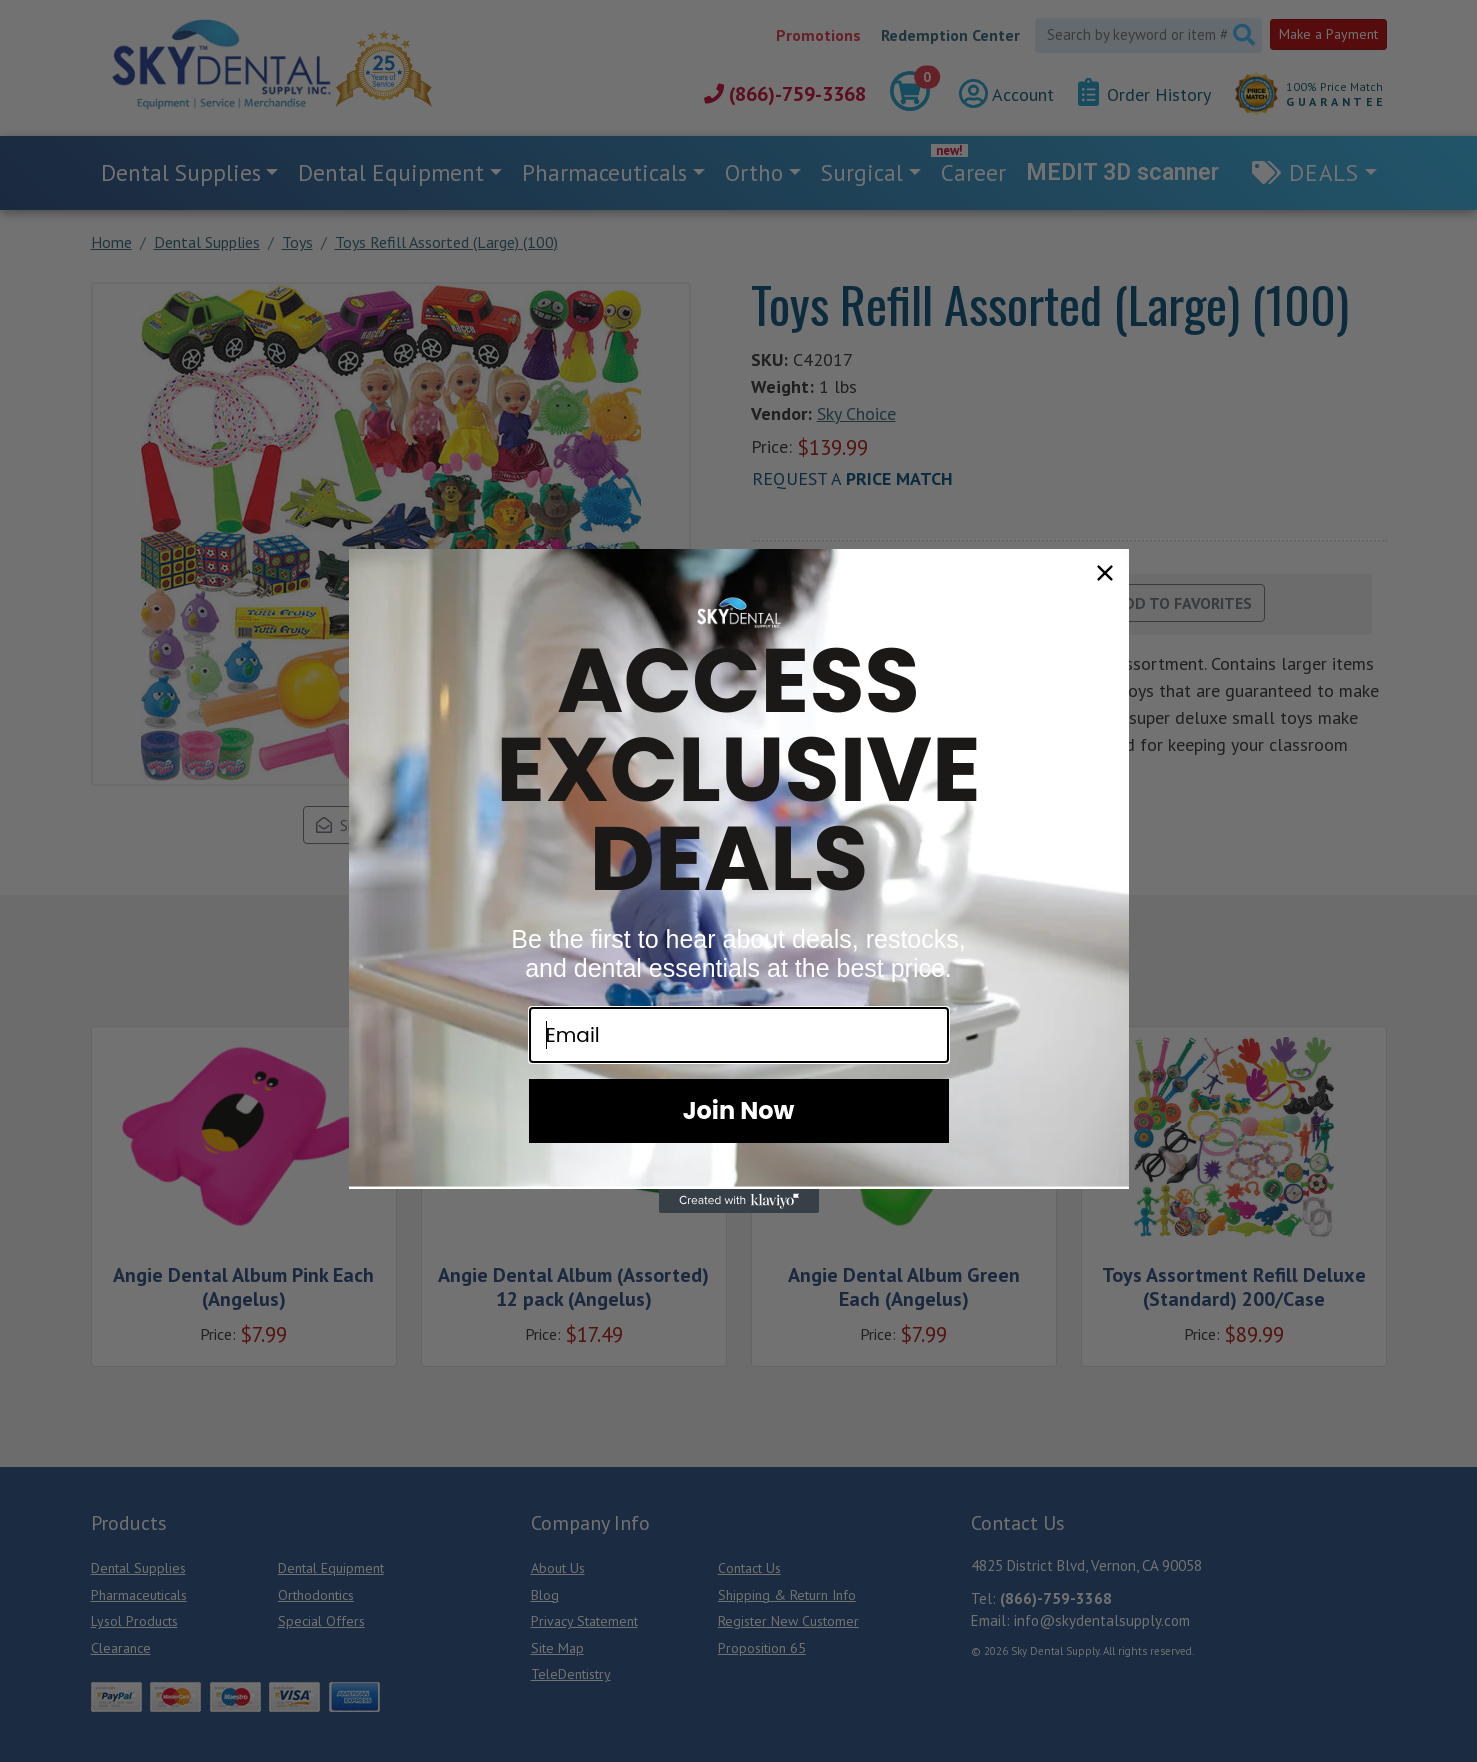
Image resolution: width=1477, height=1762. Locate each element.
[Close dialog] (1105, 573)
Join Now (739, 1110)
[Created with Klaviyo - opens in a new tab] (739, 1201)
